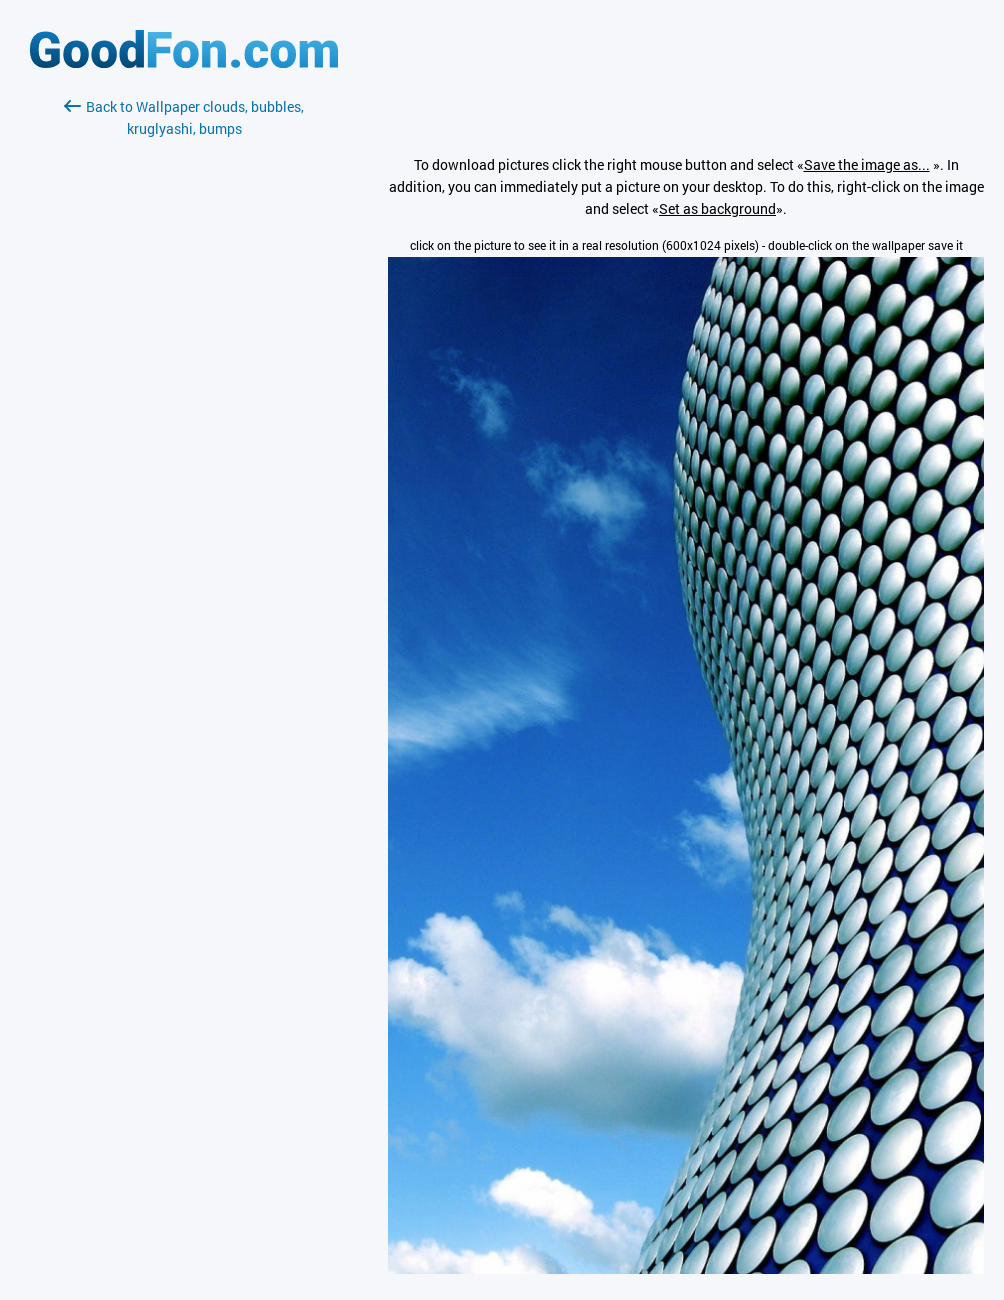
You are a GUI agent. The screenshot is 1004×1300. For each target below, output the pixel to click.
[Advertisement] (184, 377)
